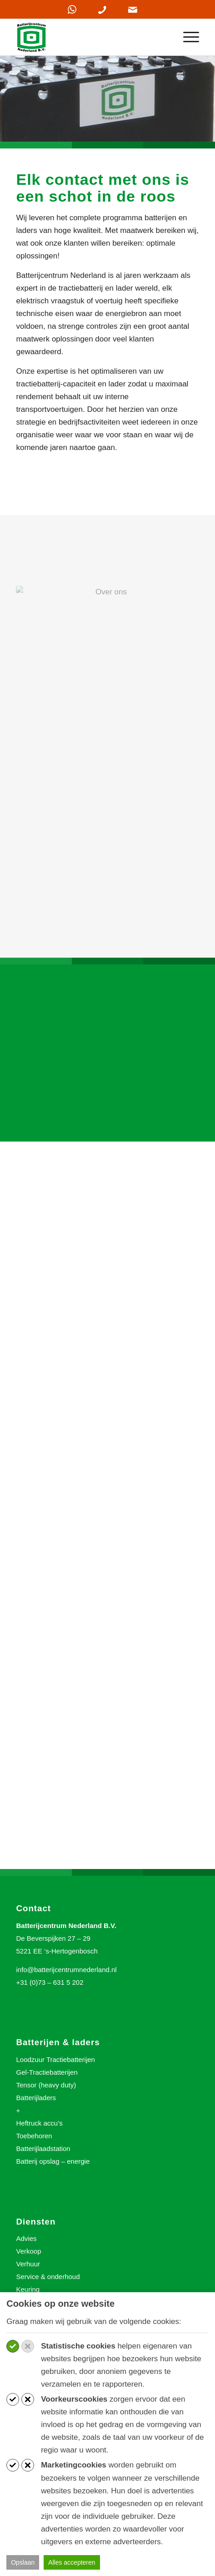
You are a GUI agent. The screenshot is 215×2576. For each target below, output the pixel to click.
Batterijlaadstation (43, 2148)
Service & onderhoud (48, 2276)
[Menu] (186, 37)
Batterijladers (36, 2097)
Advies (26, 2238)
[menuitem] (186, 37)
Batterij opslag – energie (53, 2161)
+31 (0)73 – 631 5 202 (49, 1982)
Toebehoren (34, 2136)
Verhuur (28, 2264)
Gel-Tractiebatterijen (46, 2072)
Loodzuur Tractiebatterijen (55, 2059)
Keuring (28, 2289)
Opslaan (23, 2562)
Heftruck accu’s (39, 2123)
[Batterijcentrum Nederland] (89, 37)
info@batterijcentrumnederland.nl (66, 1969)
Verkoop (28, 2251)
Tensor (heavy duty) (46, 2085)
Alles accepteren (71, 2562)
